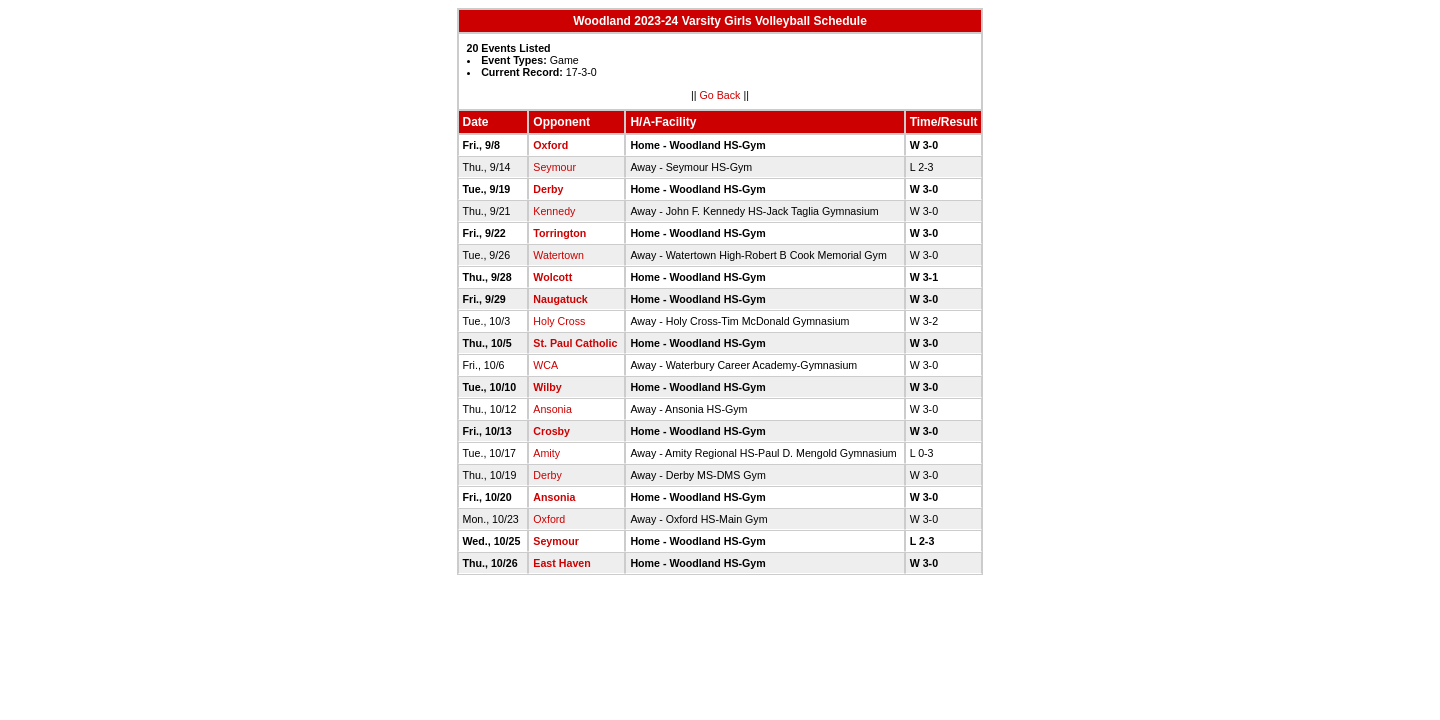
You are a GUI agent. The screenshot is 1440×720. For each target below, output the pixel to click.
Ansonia (552, 409)
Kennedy (554, 211)
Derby (548, 189)
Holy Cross (559, 321)
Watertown (558, 255)
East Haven (561, 563)
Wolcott (552, 277)
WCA (545, 365)
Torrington (559, 233)
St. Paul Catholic (575, 343)
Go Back (720, 95)
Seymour (554, 167)
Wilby (547, 387)
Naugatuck (560, 299)
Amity (546, 453)
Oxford (550, 145)
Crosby (551, 431)
